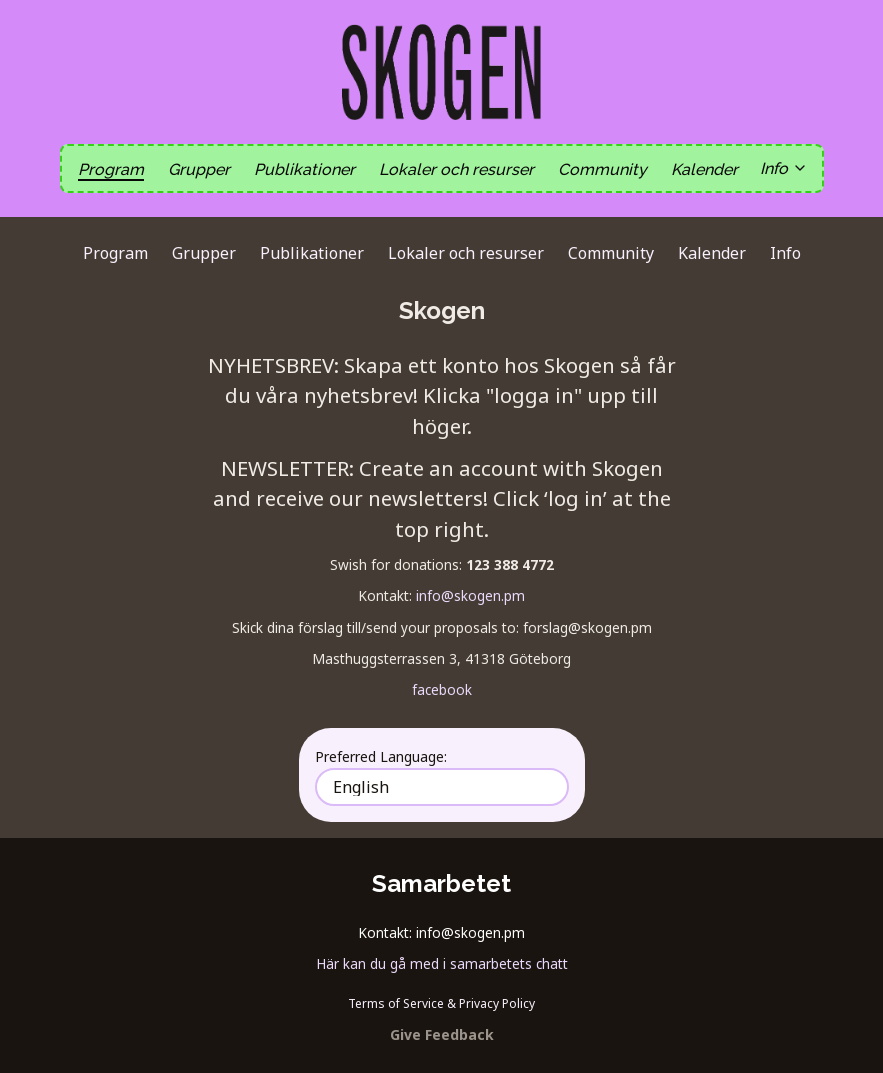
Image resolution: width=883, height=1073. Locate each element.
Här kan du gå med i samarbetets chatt (442, 963)
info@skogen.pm (470, 595)
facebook (442, 689)
